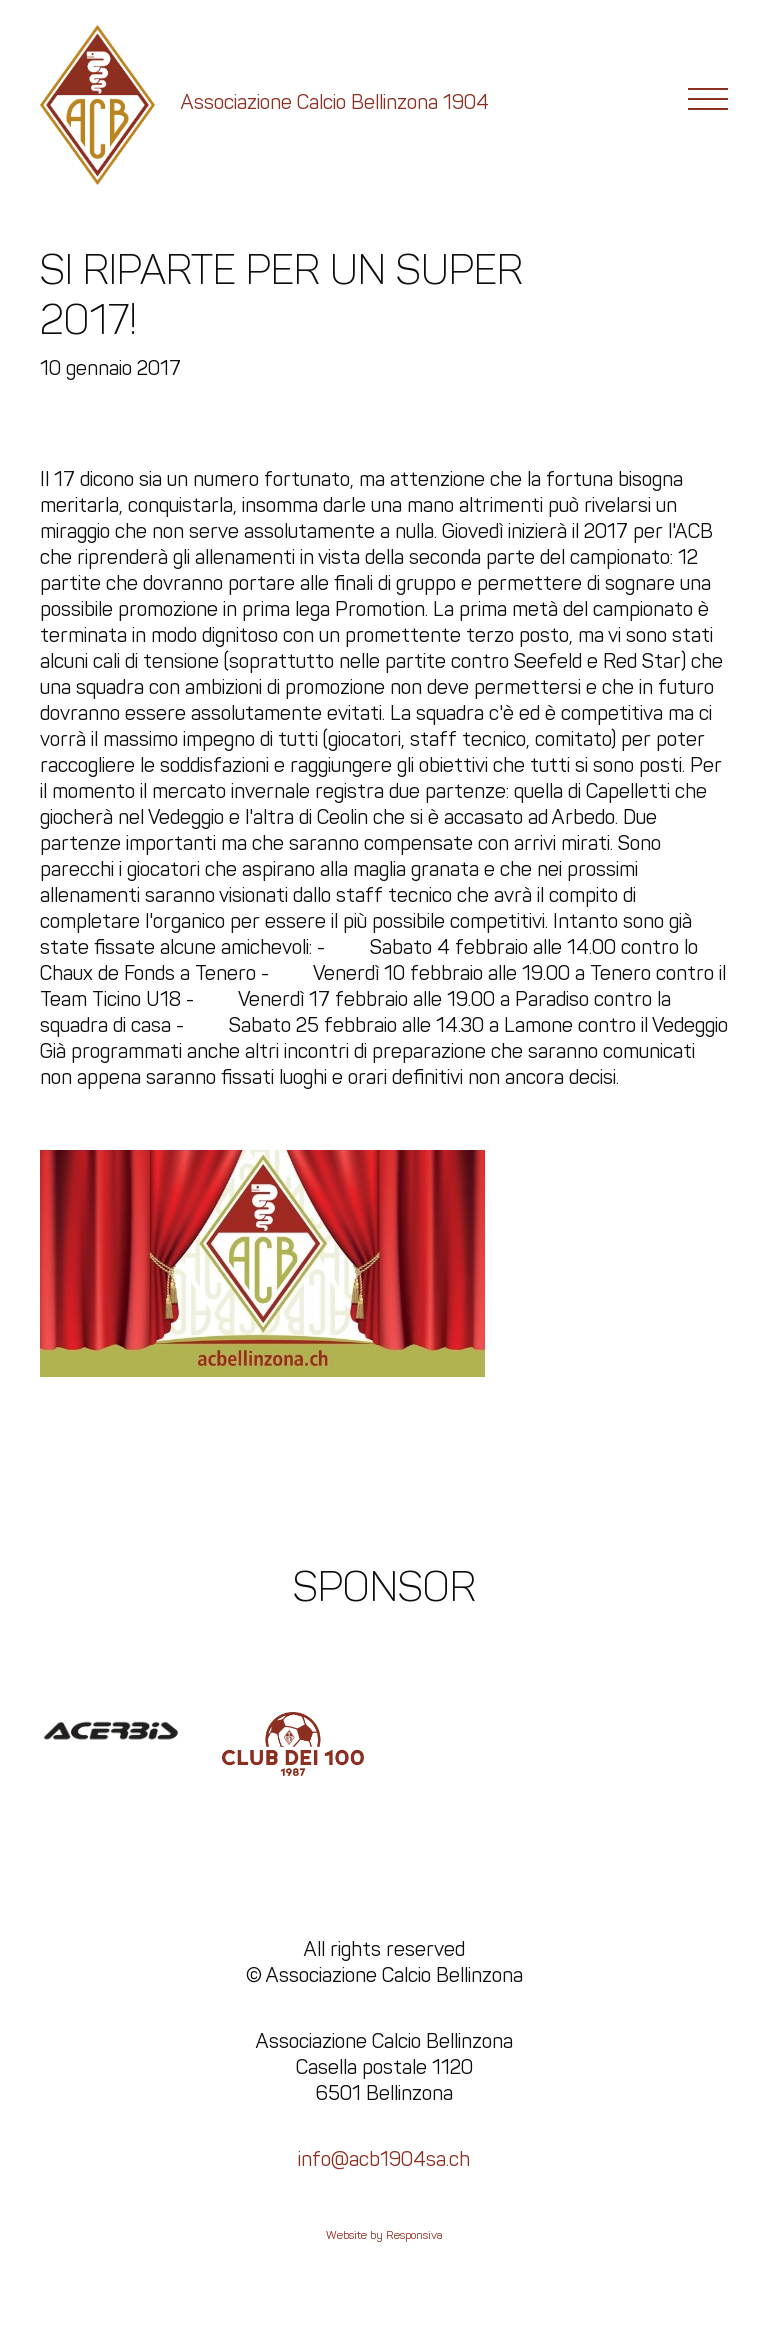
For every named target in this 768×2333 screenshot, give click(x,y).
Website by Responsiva (384, 2235)
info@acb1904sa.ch (384, 2159)
